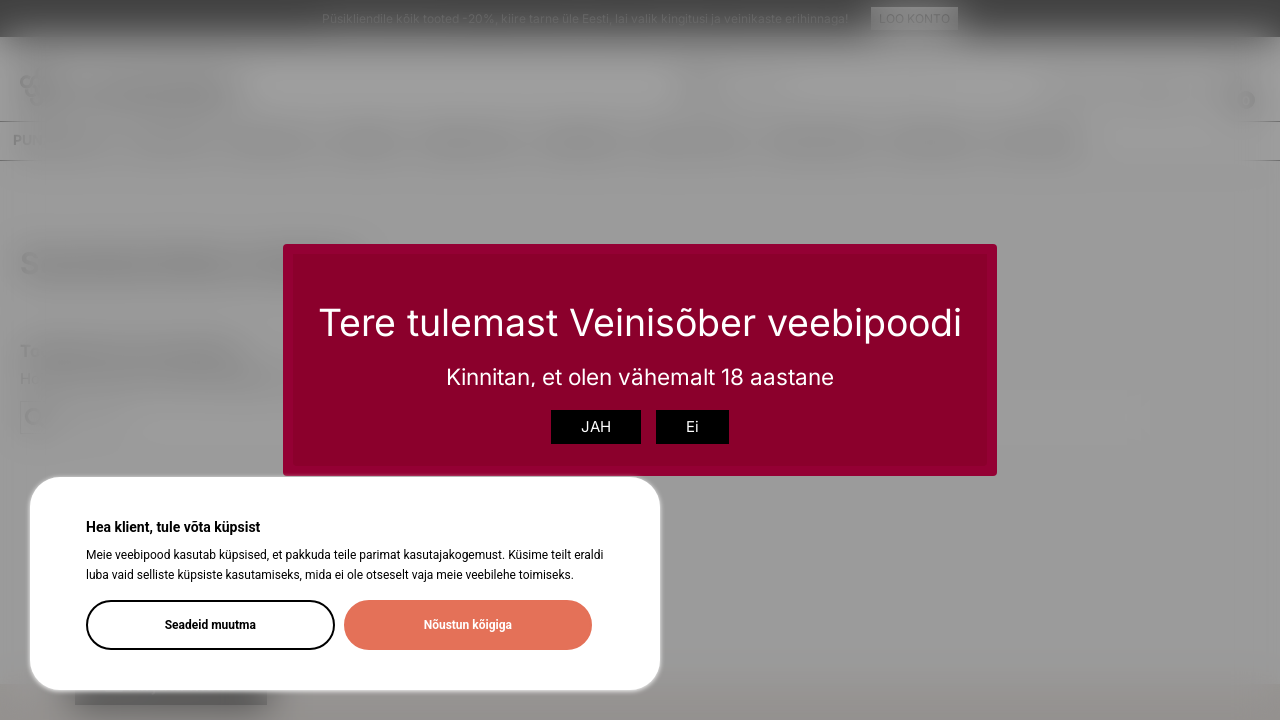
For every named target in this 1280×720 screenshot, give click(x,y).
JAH (596, 426)
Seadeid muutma (210, 625)
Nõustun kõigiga (468, 625)
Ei (692, 426)
